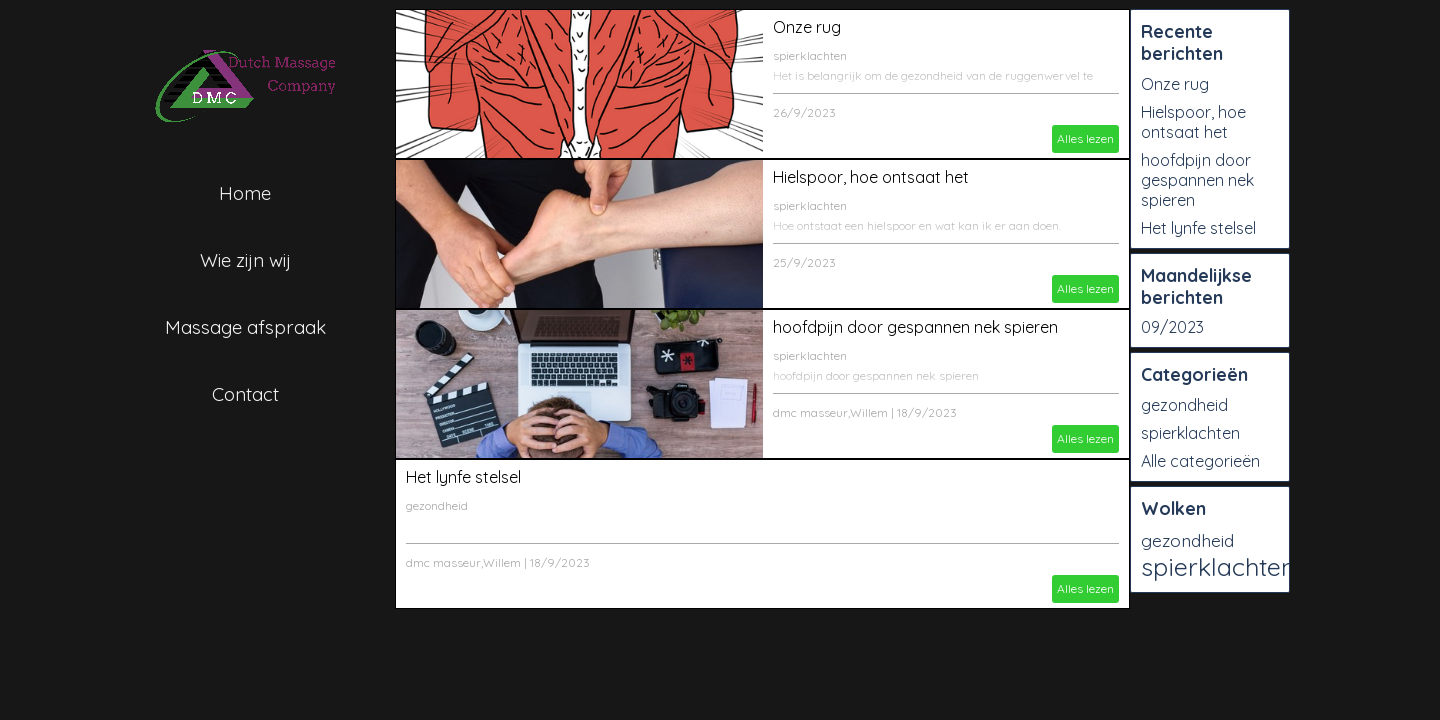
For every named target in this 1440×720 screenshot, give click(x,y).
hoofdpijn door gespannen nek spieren (915, 327)
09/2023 (1172, 327)
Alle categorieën (1200, 461)
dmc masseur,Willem (830, 412)
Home (245, 193)
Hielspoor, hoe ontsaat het (871, 177)
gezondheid (437, 505)
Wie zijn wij (245, 260)
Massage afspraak (245, 327)
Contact (245, 394)
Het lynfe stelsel (463, 477)
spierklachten (810, 55)
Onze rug (807, 27)
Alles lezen (1085, 138)
